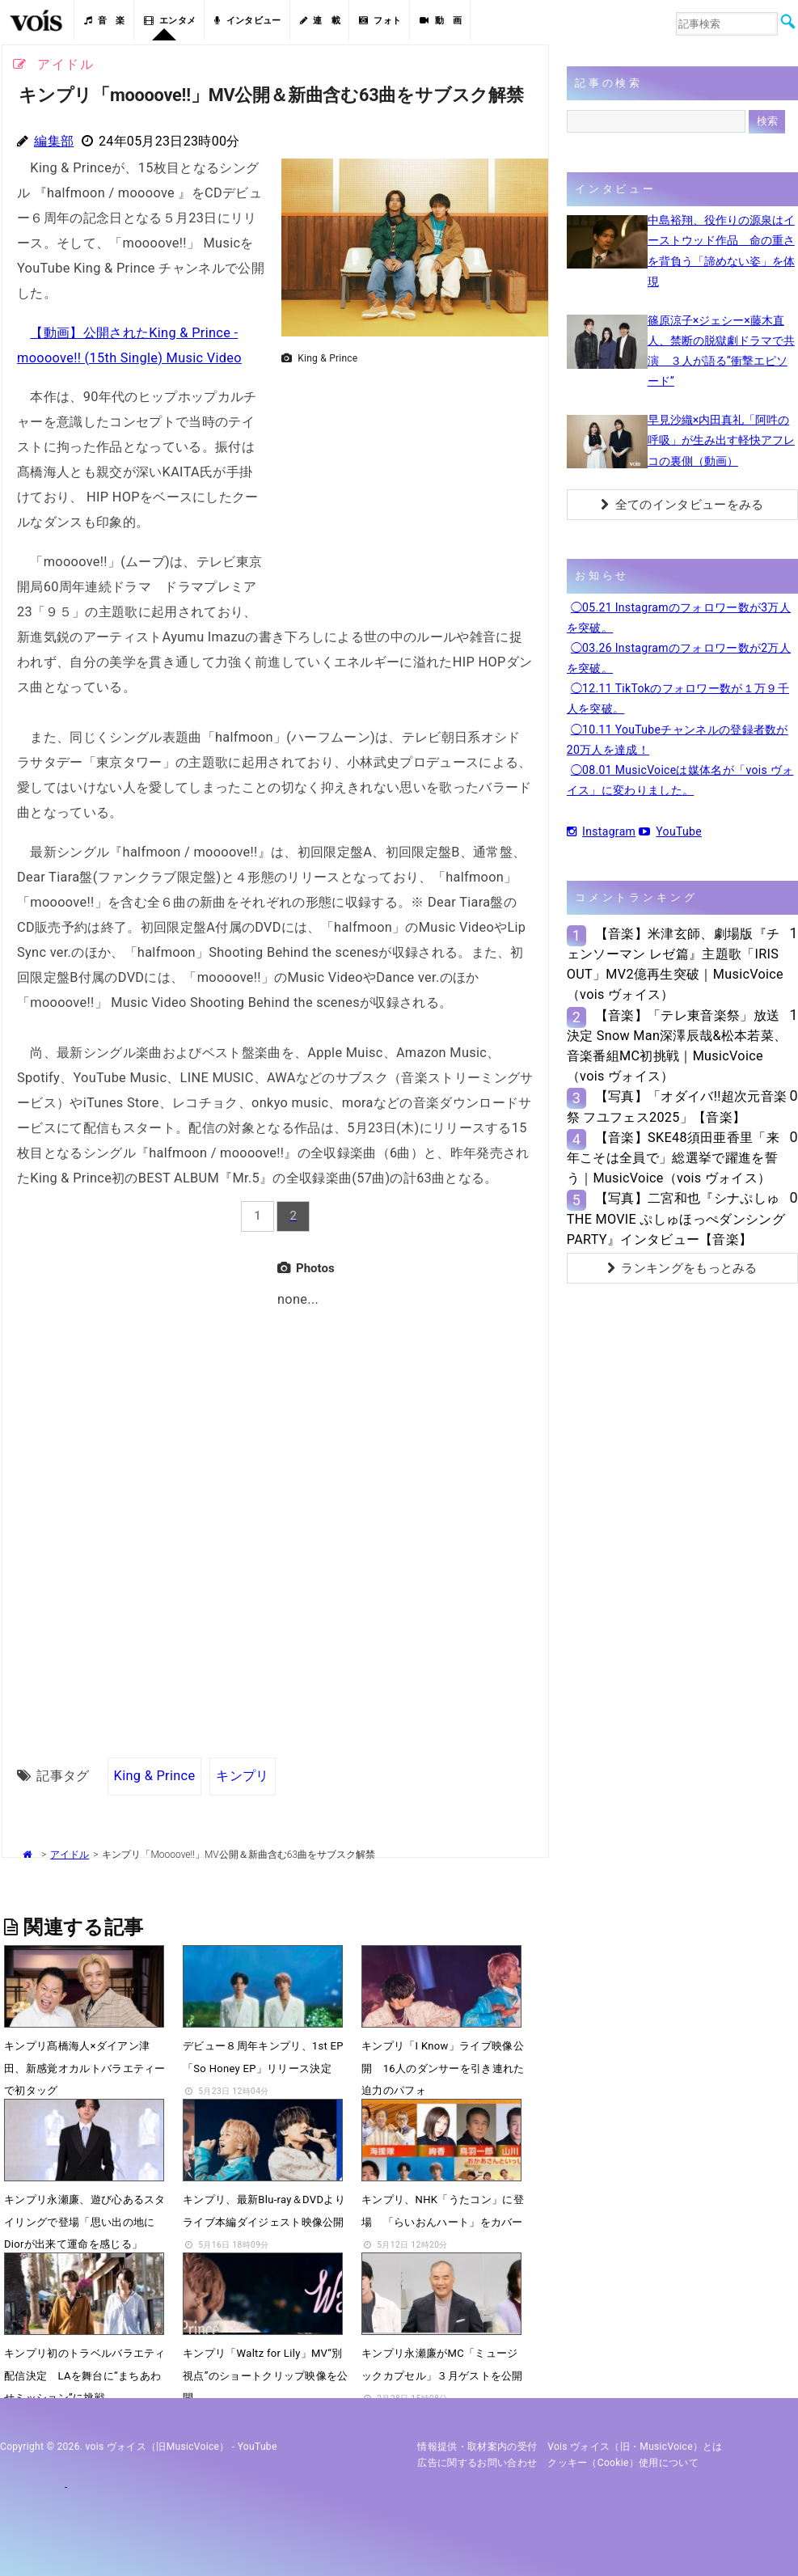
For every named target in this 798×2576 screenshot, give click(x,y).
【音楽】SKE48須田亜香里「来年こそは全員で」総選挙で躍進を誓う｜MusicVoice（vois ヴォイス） (673, 1158)
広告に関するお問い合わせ (477, 2462)
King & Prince (155, 1775)
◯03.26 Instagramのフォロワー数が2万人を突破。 (679, 658)
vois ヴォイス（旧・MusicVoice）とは (635, 2446)
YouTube (670, 831)
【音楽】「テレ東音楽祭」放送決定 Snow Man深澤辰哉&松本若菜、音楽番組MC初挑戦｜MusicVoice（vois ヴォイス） (677, 1046)
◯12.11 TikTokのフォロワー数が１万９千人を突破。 (678, 698)
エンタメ (170, 20)
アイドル (69, 1854)
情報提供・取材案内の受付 (477, 2446)
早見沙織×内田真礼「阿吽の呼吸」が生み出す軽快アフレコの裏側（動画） (721, 440)
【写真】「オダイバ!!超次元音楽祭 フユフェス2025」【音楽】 (677, 1106)
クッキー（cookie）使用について (623, 2462)
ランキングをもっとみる (682, 1268)
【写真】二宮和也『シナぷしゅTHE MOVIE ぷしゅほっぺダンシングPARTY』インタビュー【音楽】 (676, 1218)
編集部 (54, 141)
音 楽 (104, 20)
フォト (380, 20)
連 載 (320, 20)
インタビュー (247, 20)
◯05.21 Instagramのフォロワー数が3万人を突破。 (679, 617)
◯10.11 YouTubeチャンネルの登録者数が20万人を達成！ (677, 739)
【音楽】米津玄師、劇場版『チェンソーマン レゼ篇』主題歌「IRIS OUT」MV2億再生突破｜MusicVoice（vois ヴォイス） (675, 964)
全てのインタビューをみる (682, 504)
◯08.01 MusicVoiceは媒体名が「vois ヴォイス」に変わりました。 (680, 780)
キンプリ (242, 1775)
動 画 (441, 20)
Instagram (601, 831)
